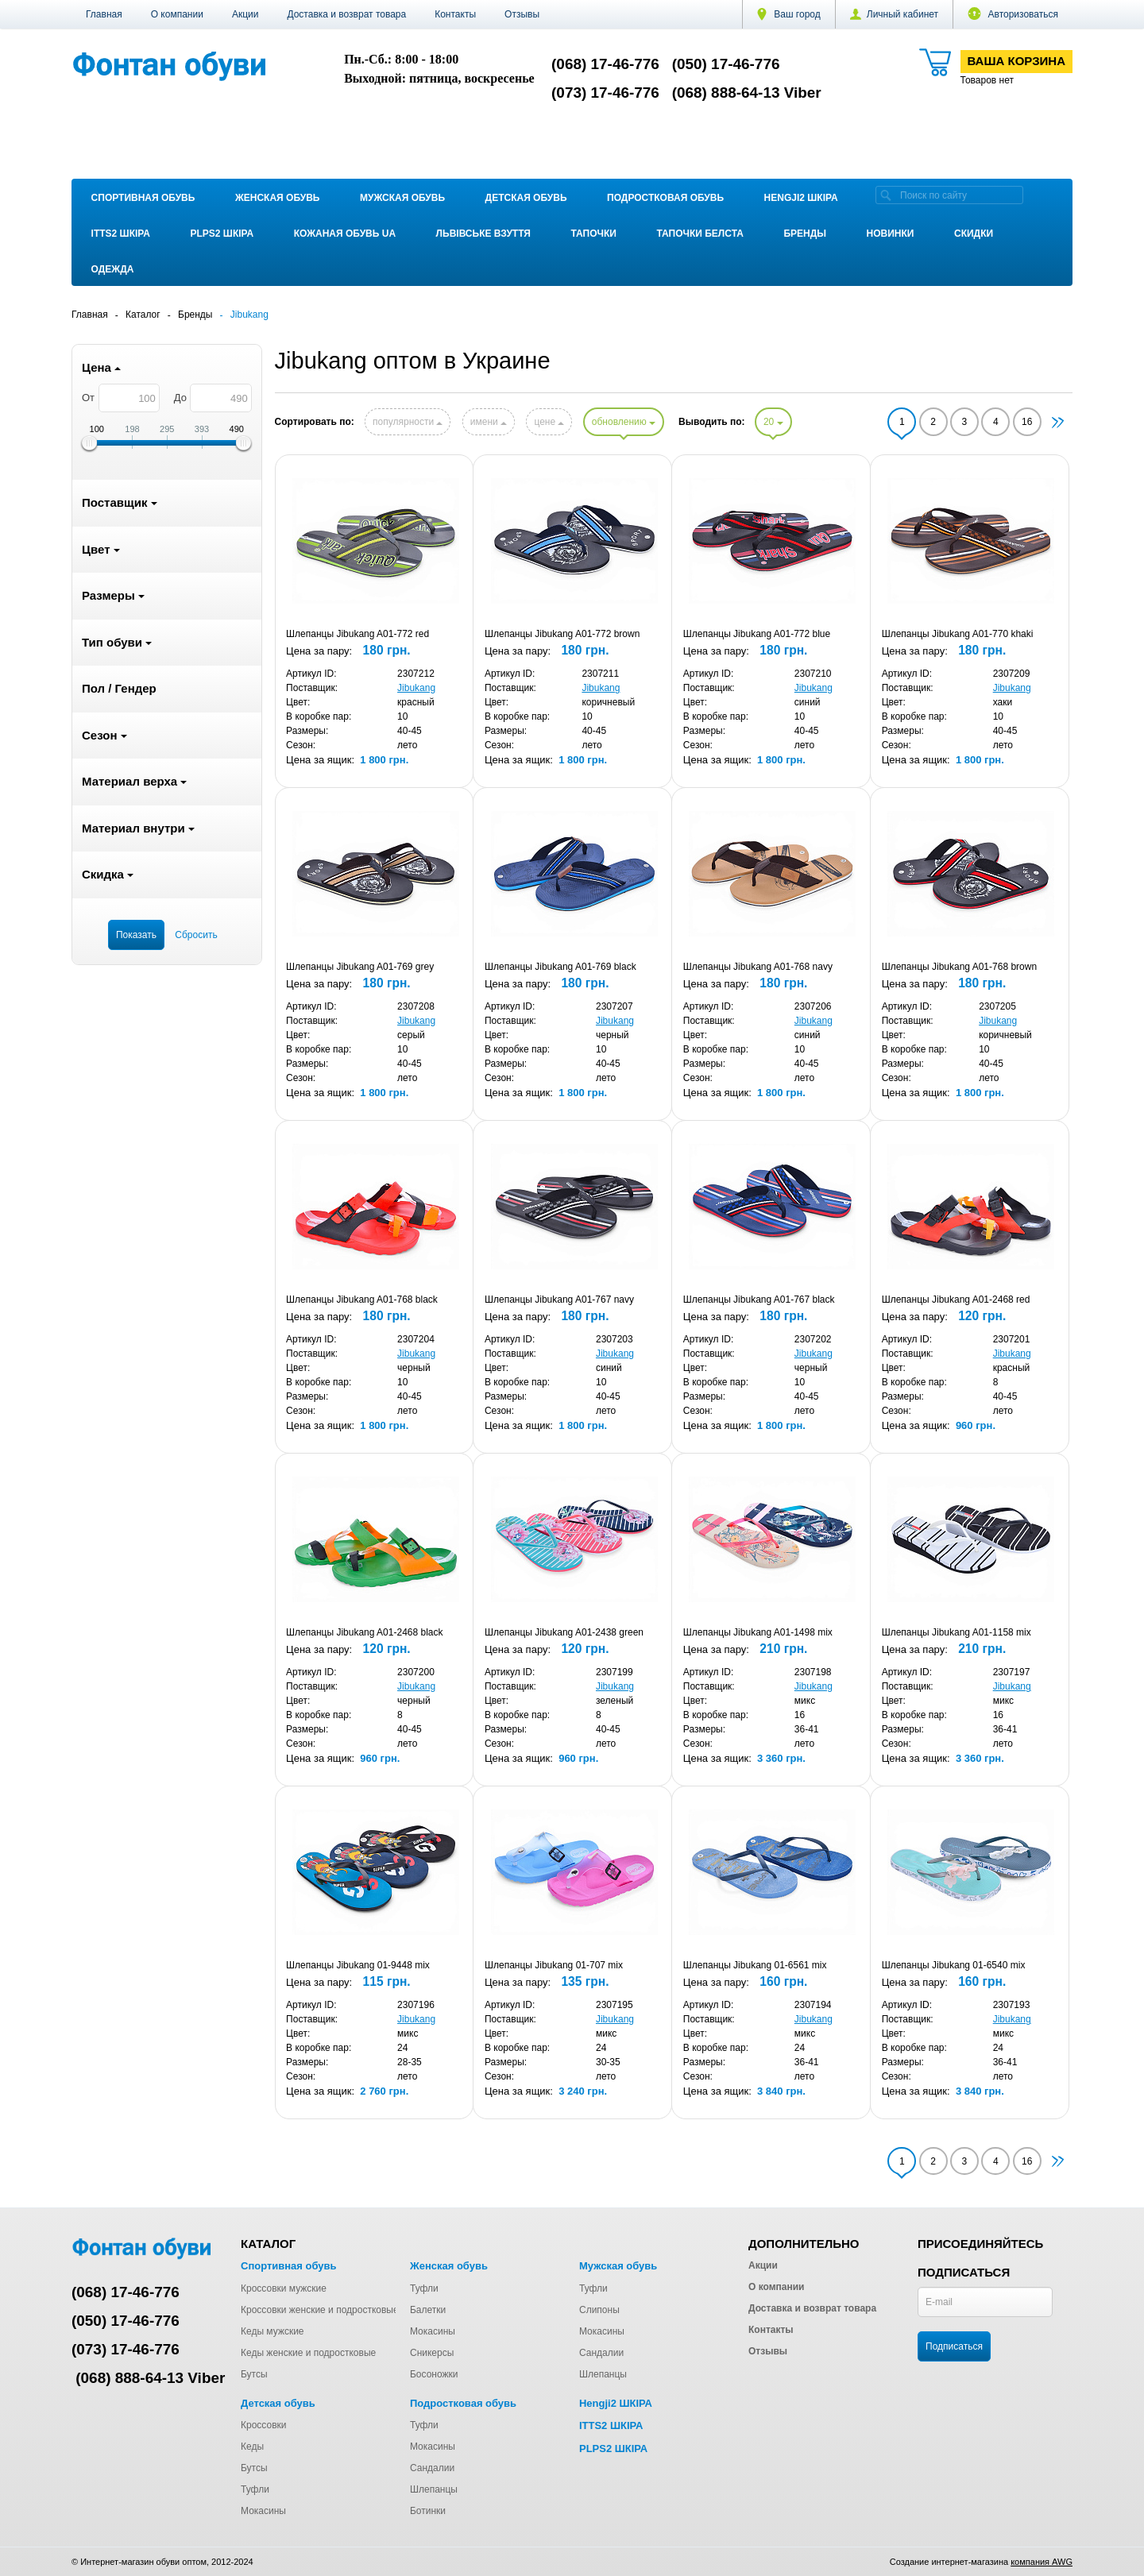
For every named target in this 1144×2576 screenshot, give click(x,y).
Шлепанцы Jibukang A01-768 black (362, 1299)
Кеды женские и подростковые (308, 2352)
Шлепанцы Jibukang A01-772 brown (562, 633)
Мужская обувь (402, 197)
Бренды (804, 233)
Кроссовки (263, 2425)
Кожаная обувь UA (345, 233)
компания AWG (1041, 2561)
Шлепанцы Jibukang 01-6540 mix (954, 1965)
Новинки (890, 233)
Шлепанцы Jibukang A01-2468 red (956, 1299)
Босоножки (434, 2374)
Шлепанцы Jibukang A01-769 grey (360, 966)
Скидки (973, 233)
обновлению (623, 421)
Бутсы (254, 2374)
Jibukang (416, 687)
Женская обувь (277, 197)
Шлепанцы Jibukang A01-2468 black (364, 1632)
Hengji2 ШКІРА (801, 197)
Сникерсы (432, 2352)
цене (549, 421)
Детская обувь (526, 197)
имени (488, 421)
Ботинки (428, 2510)
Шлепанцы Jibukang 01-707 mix (554, 1965)
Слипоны (599, 2309)
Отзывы (521, 14)
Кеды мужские (272, 2331)
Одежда (112, 269)
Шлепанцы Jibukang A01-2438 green (564, 1632)
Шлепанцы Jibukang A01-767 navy (559, 1299)
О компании (177, 14)
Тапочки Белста (699, 233)
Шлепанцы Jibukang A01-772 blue (756, 633)
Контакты (455, 14)
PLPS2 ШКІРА (221, 233)
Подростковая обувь (665, 197)
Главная (104, 14)
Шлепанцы (603, 2374)
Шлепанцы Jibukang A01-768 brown (959, 966)
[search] (885, 195)
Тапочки (593, 233)
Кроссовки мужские (284, 2288)
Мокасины (432, 2331)
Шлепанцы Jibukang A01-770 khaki (958, 633)
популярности (408, 421)
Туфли (424, 2288)
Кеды (252, 2446)
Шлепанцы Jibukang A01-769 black (560, 966)
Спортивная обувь (143, 197)
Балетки (428, 2309)
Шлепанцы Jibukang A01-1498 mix (758, 1632)
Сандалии (601, 2352)
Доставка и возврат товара (346, 14)
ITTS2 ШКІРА (120, 233)
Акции (245, 14)
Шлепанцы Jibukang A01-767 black (759, 1299)
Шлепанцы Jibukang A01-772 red (357, 633)
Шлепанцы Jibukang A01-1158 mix (956, 1632)
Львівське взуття (483, 233)
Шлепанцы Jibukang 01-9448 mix (358, 1965)
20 (773, 421)
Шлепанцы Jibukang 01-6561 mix (755, 1965)
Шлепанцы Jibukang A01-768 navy (758, 966)
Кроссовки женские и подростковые (320, 2309)
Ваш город (789, 14)
